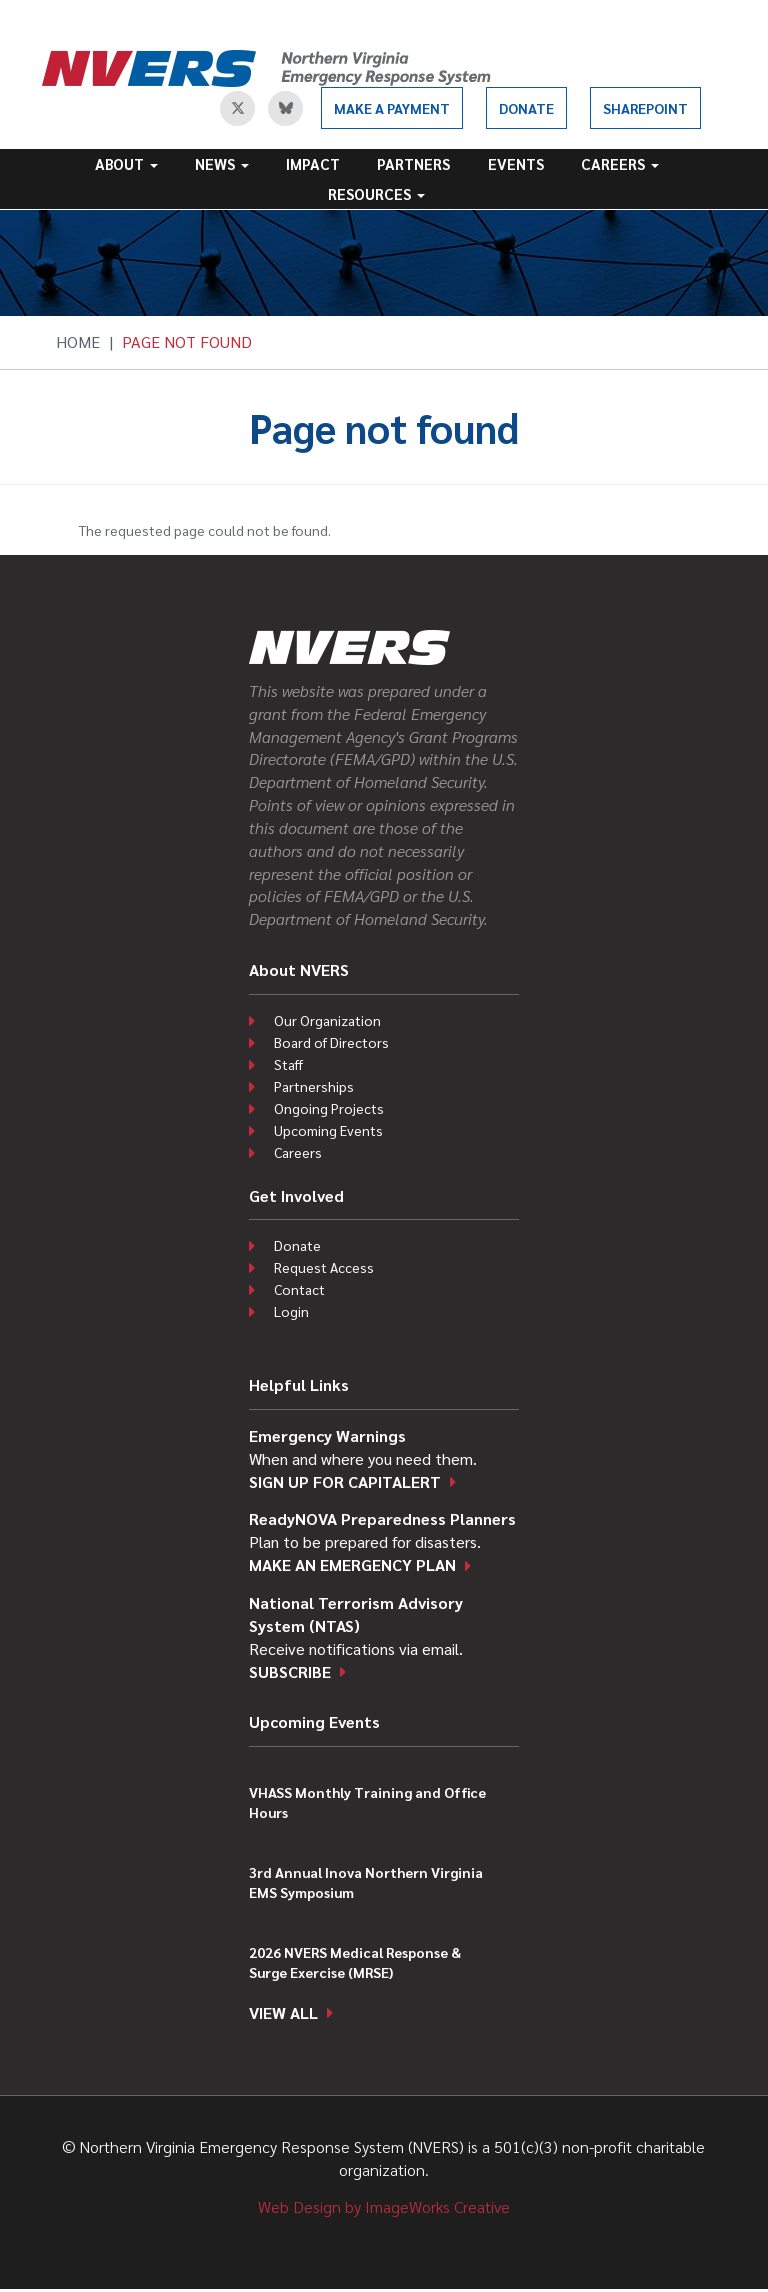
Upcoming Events (328, 1130)
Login (291, 1311)
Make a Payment (392, 108)
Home (78, 341)
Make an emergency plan (352, 1564)
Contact (299, 1289)
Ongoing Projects (329, 1108)
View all (283, 2012)
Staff (288, 1064)
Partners (413, 163)
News (222, 163)
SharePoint (645, 108)
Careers (620, 163)
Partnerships (314, 1086)
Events (516, 163)
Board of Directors (331, 1042)
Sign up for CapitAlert (345, 1481)
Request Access (324, 1267)
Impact (313, 163)
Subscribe (290, 1671)
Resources (376, 193)
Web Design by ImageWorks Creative (384, 2206)
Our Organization (327, 1020)
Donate (526, 108)
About (126, 163)
